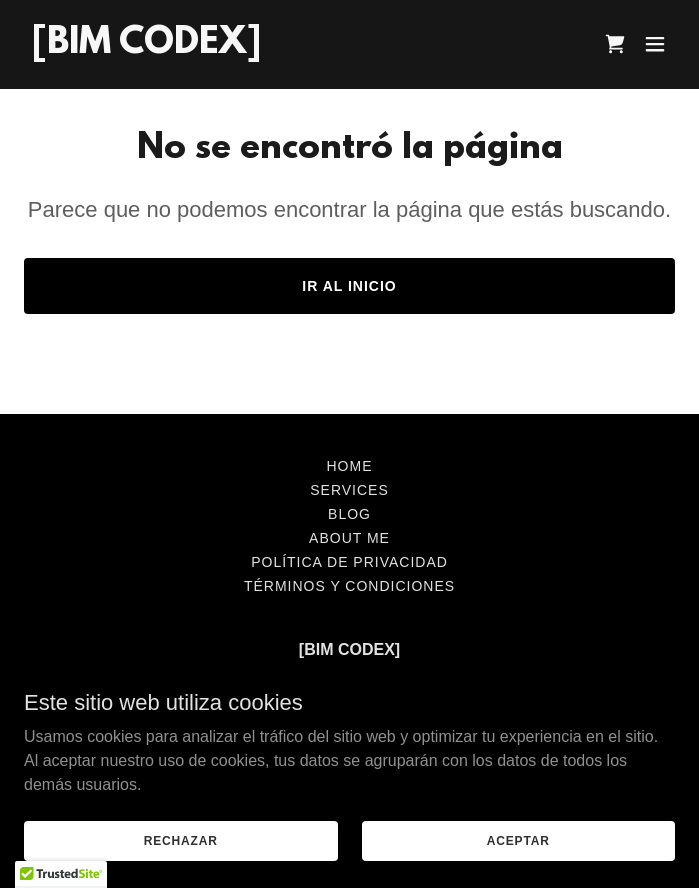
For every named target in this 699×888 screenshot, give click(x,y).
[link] (146, 47)
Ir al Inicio (349, 286)
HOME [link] (350, 466)
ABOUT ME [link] (349, 538)
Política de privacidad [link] (349, 562)
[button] (655, 44)
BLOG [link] (349, 514)
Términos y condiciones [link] (349, 586)
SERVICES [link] (349, 490)
